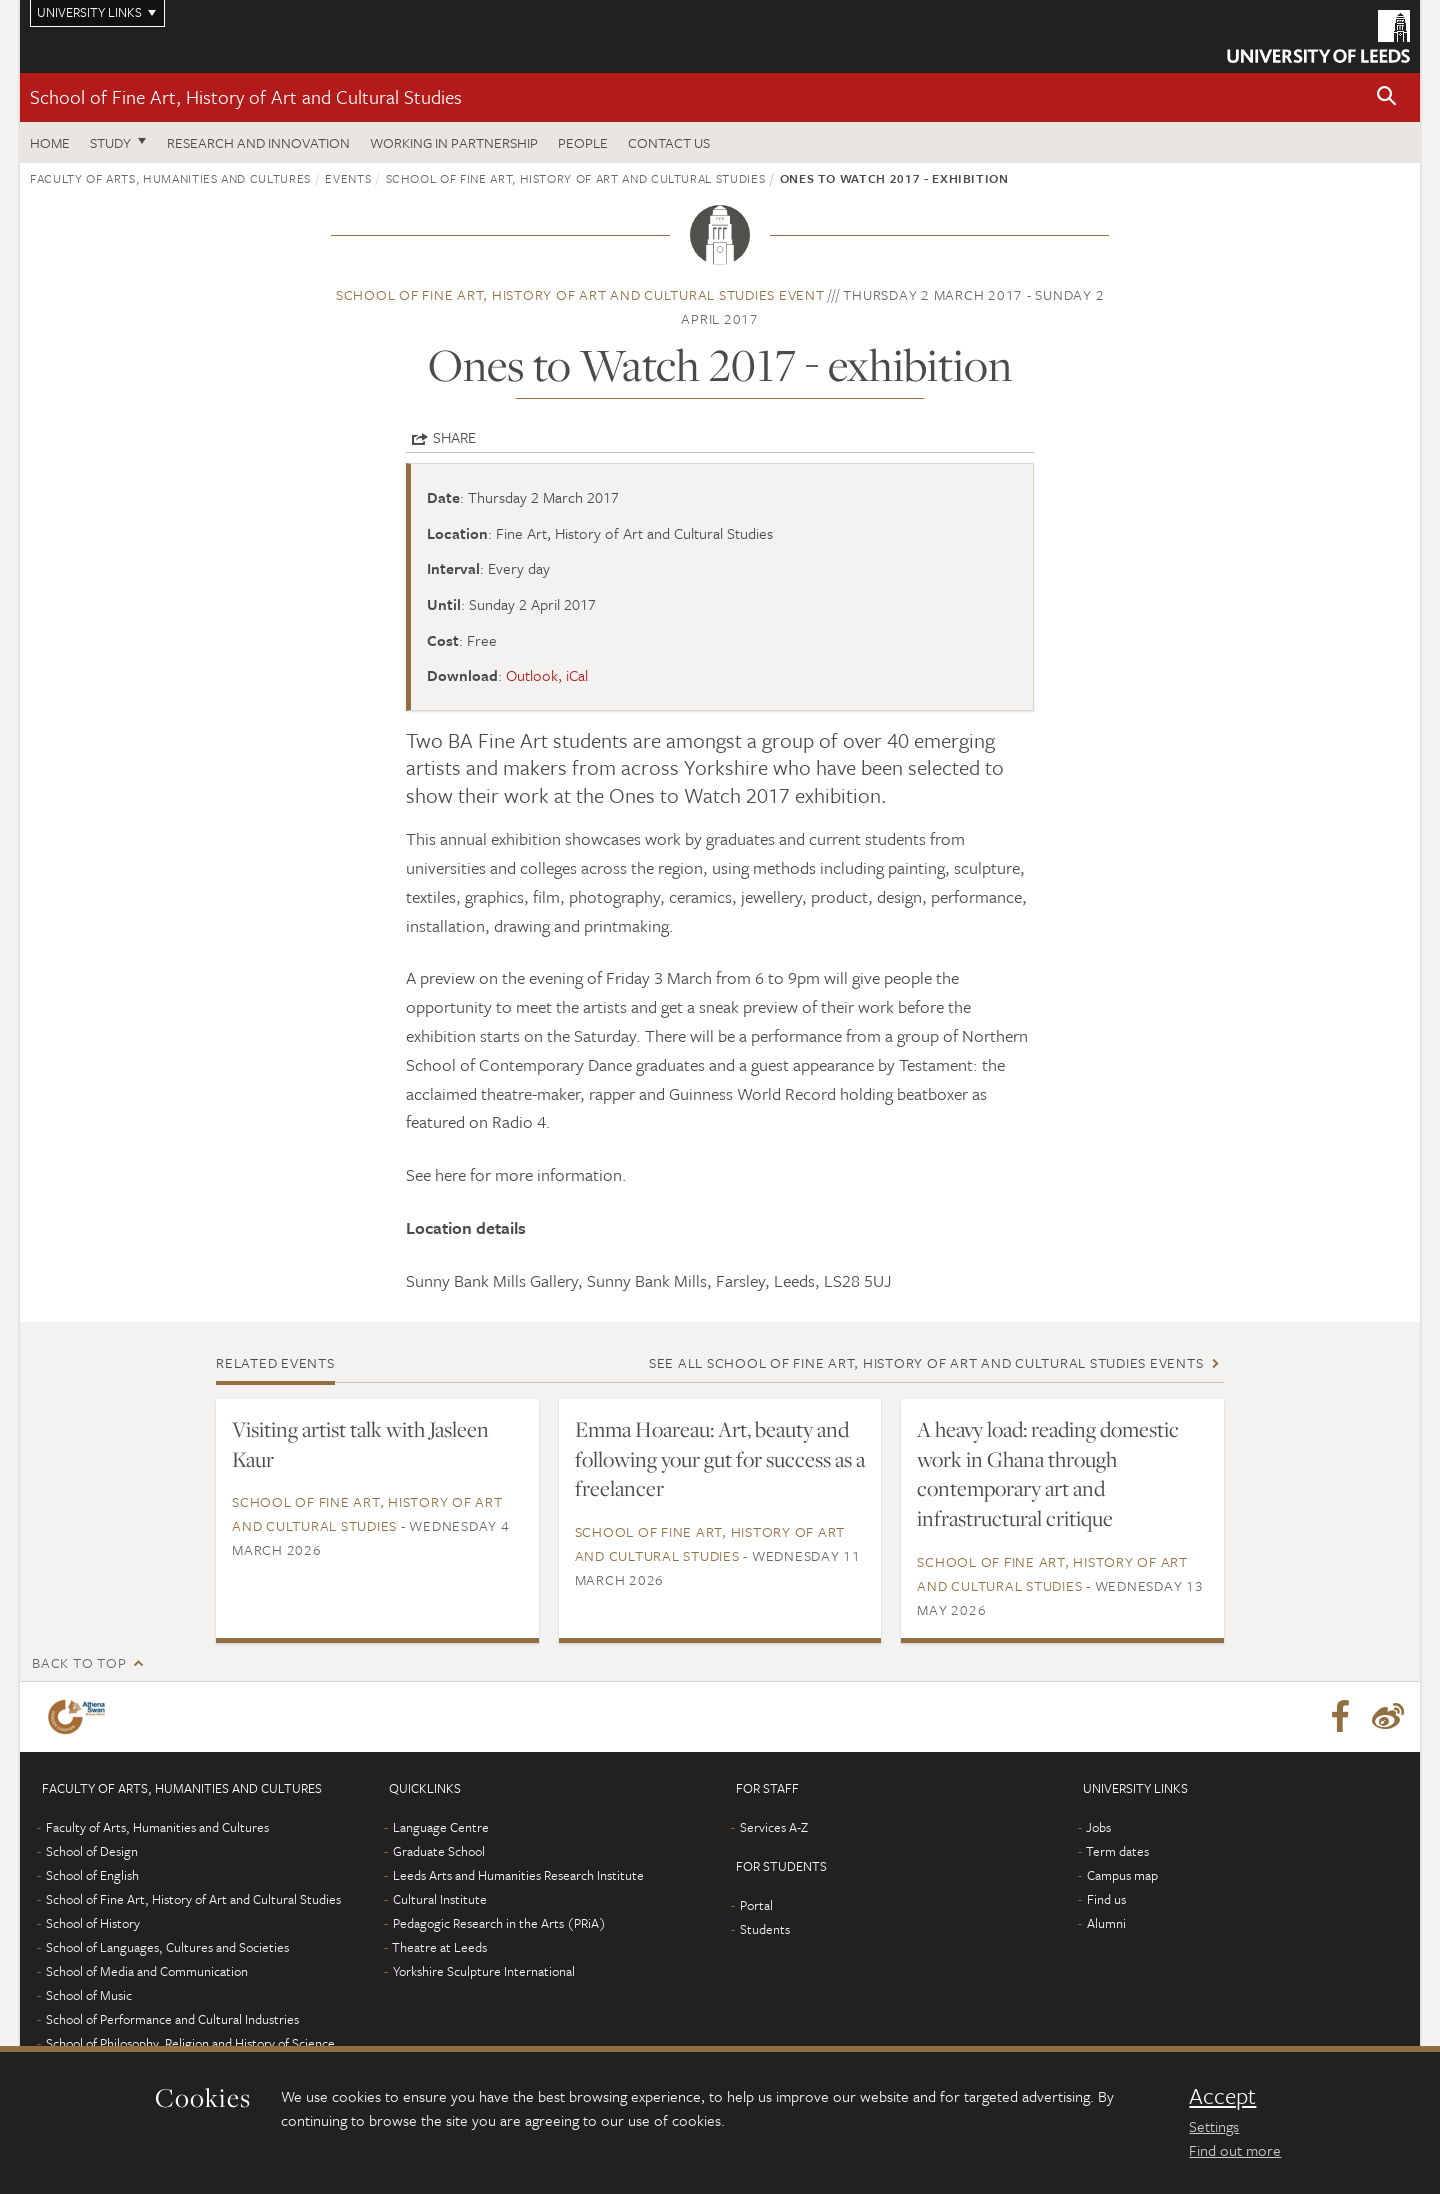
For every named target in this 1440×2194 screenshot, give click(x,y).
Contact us (669, 142)
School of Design (92, 1851)
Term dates (1117, 1851)
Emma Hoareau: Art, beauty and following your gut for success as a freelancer (720, 1459)
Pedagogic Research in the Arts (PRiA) (499, 1923)
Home (50, 142)
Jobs (1098, 1827)
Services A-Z (774, 1827)
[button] (1387, 97)
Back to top (79, 1662)
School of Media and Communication (147, 1971)
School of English (92, 1875)
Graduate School (439, 1851)
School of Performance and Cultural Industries (172, 2019)
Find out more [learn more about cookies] (1235, 2150)
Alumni (1106, 1923)
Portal (756, 1905)
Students (765, 1929)
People (583, 142)
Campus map (1122, 1875)
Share (454, 437)
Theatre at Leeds (439, 1947)
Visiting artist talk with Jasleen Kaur (360, 1444)
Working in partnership (454, 142)
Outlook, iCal (547, 675)
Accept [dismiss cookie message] (1222, 2096)
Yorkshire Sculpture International (484, 1971)
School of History (93, 1923)
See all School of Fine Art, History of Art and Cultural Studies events (926, 1362)
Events (348, 178)
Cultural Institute (440, 1899)
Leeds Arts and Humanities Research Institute (518, 1875)
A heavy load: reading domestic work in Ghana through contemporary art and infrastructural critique (1048, 1474)
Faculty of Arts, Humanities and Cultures (170, 178)
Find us (1106, 1899)
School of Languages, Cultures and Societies (167, 1947)
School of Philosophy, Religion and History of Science (190, 2043)
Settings (1214, 2126)
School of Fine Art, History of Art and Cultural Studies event (580, 294)
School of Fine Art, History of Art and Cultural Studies (246, 96)
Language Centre (441, 1827)
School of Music (89, 1995)
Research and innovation (258, 142)
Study (110, 142)
